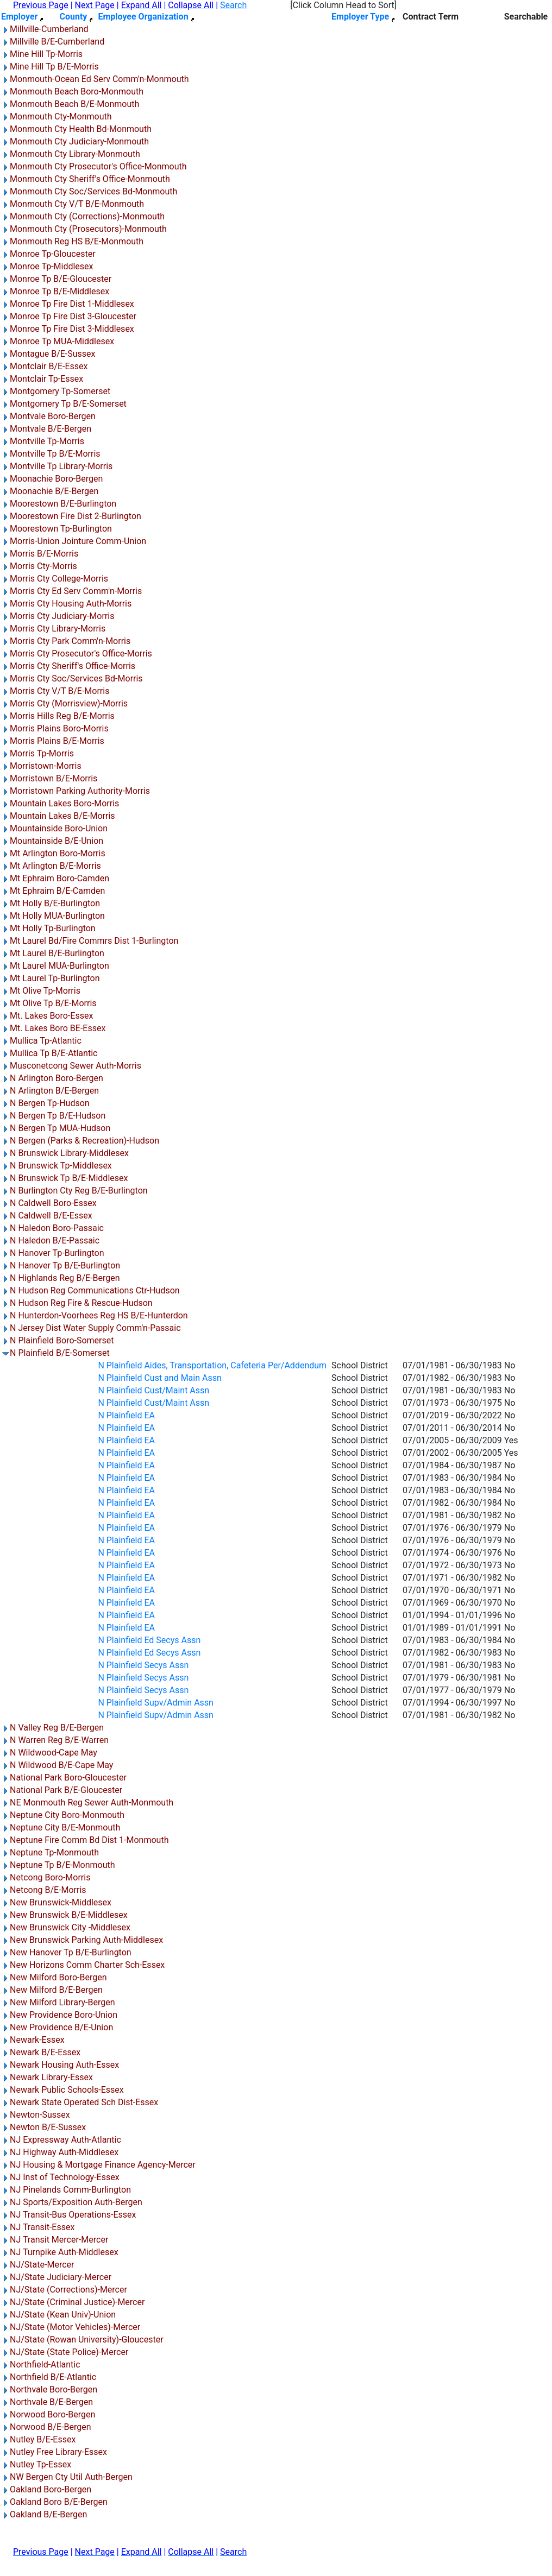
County (73, 16)
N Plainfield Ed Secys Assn (149, 1640)
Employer (19, 16)
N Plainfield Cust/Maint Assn (153, 1390)
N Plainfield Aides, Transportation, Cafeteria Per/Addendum (212, 1365)
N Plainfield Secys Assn (143, 1665)
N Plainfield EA (126, 1415)
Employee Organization (143, 16)
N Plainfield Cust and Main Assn (159, 1378)
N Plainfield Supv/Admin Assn (156, 1702)
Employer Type (360, 16)
